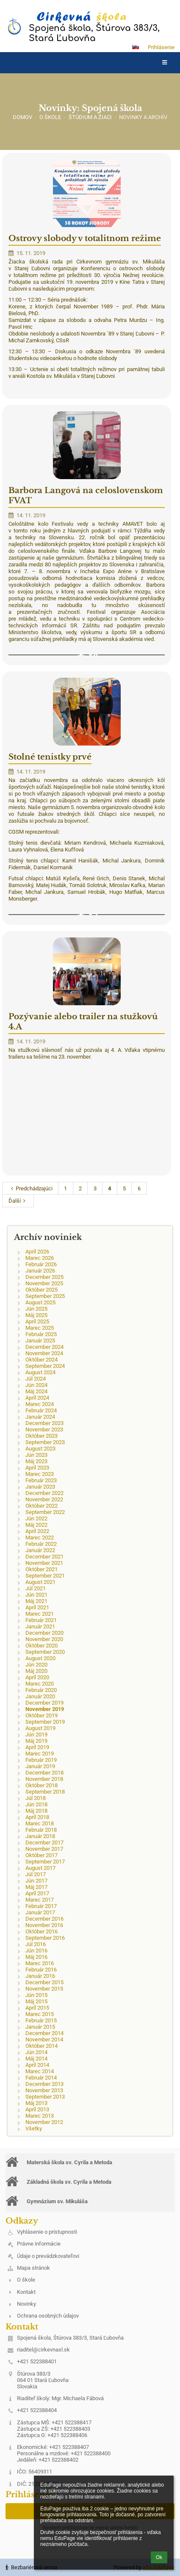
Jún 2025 (36, 1309)
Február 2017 (41, 1906)
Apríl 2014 (37, 2065)
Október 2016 (41, 1931)
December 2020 (44, 1633)
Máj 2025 (36, 1315)
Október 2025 (41, 1290)
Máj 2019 (36, 1741)
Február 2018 (41, 1830)
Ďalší (18, 1201)
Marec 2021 (39, 1614)
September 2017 (45, 1861)
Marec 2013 (39, 2116)
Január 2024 (40, 1417)
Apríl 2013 (37, 2109)
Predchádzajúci (30, 1188)
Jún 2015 (36, 1995)
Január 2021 (40, 1626)
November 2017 (44, 1849)
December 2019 (44, 1703)
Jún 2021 (36, 1595)
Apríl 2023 (37, 1467)
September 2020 (45, 1652)
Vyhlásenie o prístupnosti (47, 2232)
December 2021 (44, 1556)
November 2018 (44, 1779)
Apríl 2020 (37, 1677)
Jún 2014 (36, 2052)
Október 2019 (41, 1715)
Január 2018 (40, 1836)
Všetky (33, 2128)
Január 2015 (40, 2027)
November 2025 (44, 1283)
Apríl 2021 (37, 1607)
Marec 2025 (39, 1328)
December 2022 (44, 1493)
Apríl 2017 (37, 1893)
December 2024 (44, 1347)
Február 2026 (41, 1264)
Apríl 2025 (37, 1321)
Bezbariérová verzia (31, 2567)
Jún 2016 (36, 1950)
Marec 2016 (39, 1963)
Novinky (26, 2304)
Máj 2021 (36, 1601)
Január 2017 (40, 1912)
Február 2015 (41, 2020)
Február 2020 (41, 1690)
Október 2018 (41, 1785)
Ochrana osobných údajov (48, 2316)
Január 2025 (40, 1340)
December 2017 (44, 1842)
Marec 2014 (39, 2071)
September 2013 (45, 2097)
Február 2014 (41, 2077)
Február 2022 (41, 1544)
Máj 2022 (36, 1525)
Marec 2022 (39, 1537)
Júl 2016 (35, 1944)
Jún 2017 (36, 1880)
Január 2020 (40, 1696)
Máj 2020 (36, 1671)
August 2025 (40, 1302)
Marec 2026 (39, 1258)
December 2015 (44, 1982)
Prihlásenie (161, 47)
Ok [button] (159, 2557)
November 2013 (44, 2090)
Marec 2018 (39, 1823)
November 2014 (44, 2039)
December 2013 (44, 2084)
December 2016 (44, 1919)
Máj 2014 (36, 2058)
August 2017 (40, 1868)
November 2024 (44, 1353)
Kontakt (26, 2292)
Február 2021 (41, 1620)
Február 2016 (41, 1969)
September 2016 (45, 1938)
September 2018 (45, 1792)
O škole (26, 2280)
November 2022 (44, 1499)
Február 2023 (41, 1480)
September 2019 (45, 1722)
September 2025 (45, 1296)
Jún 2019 (36, 1734)
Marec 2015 (39, 2014)
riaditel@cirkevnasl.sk (43, 2349)
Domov (22, 117)
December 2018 (44, 1772)
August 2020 (40, 1658)
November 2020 (44, 1639)
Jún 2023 (36, 1455)
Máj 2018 (36, 1811)
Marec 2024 (39, 1404)
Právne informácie (39, 2243)
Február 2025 (41, 1334)
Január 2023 (40, 1486)
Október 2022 (41, 1506)
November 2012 (44, 2122)
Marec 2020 (39, 1683)
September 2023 (45, 1442)
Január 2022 (40, 1550)
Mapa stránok (33, 2268)
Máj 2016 (36, 1957)
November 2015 (44, 1988)
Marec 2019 (39, 1753)
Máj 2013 (36, 2103)
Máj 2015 (36, 2001)
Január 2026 (40, 1270)
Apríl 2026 (37, 1251)
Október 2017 (41, 1855)
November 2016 (44, 1925)
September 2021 (45, 1575)
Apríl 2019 (37, 1747)
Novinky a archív (143, 117)
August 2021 (40, 1582)
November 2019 (44, 1709)
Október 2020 (41, 1645)
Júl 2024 (35, 1378)
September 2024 (45, 1366)
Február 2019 (41, 1760)
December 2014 (44, 2033)
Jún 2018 (36, 1804)
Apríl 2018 (37, 1817)
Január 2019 (40, 1766)
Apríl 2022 (37, 1531)
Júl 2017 (35, 1874)
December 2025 (44, 1277)
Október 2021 (41, 1569)
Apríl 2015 (37, 2008)
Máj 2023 (36, 1461)
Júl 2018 (35, 1798)
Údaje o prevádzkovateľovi (48, 2256)
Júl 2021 (35, 1588)
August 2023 (40, 1448)
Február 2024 (41, 1410)
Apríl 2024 (37, 1398)
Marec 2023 (39, 1474)
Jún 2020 (36, 1664)
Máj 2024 (36, 1391)
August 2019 (40, 1728)
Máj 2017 (36, 1887)
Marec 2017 (39, 1900)
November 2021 (44, 1563)
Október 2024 (41, 1359)
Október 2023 (41, 1436)
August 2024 (40, 1372)
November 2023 (44, 1429)
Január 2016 (40, 1976)
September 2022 (45, 1512)
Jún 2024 (36, 1385)
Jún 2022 (36, 1518)
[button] (135, 47)
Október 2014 (41, 2046)
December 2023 (44, 1423)
